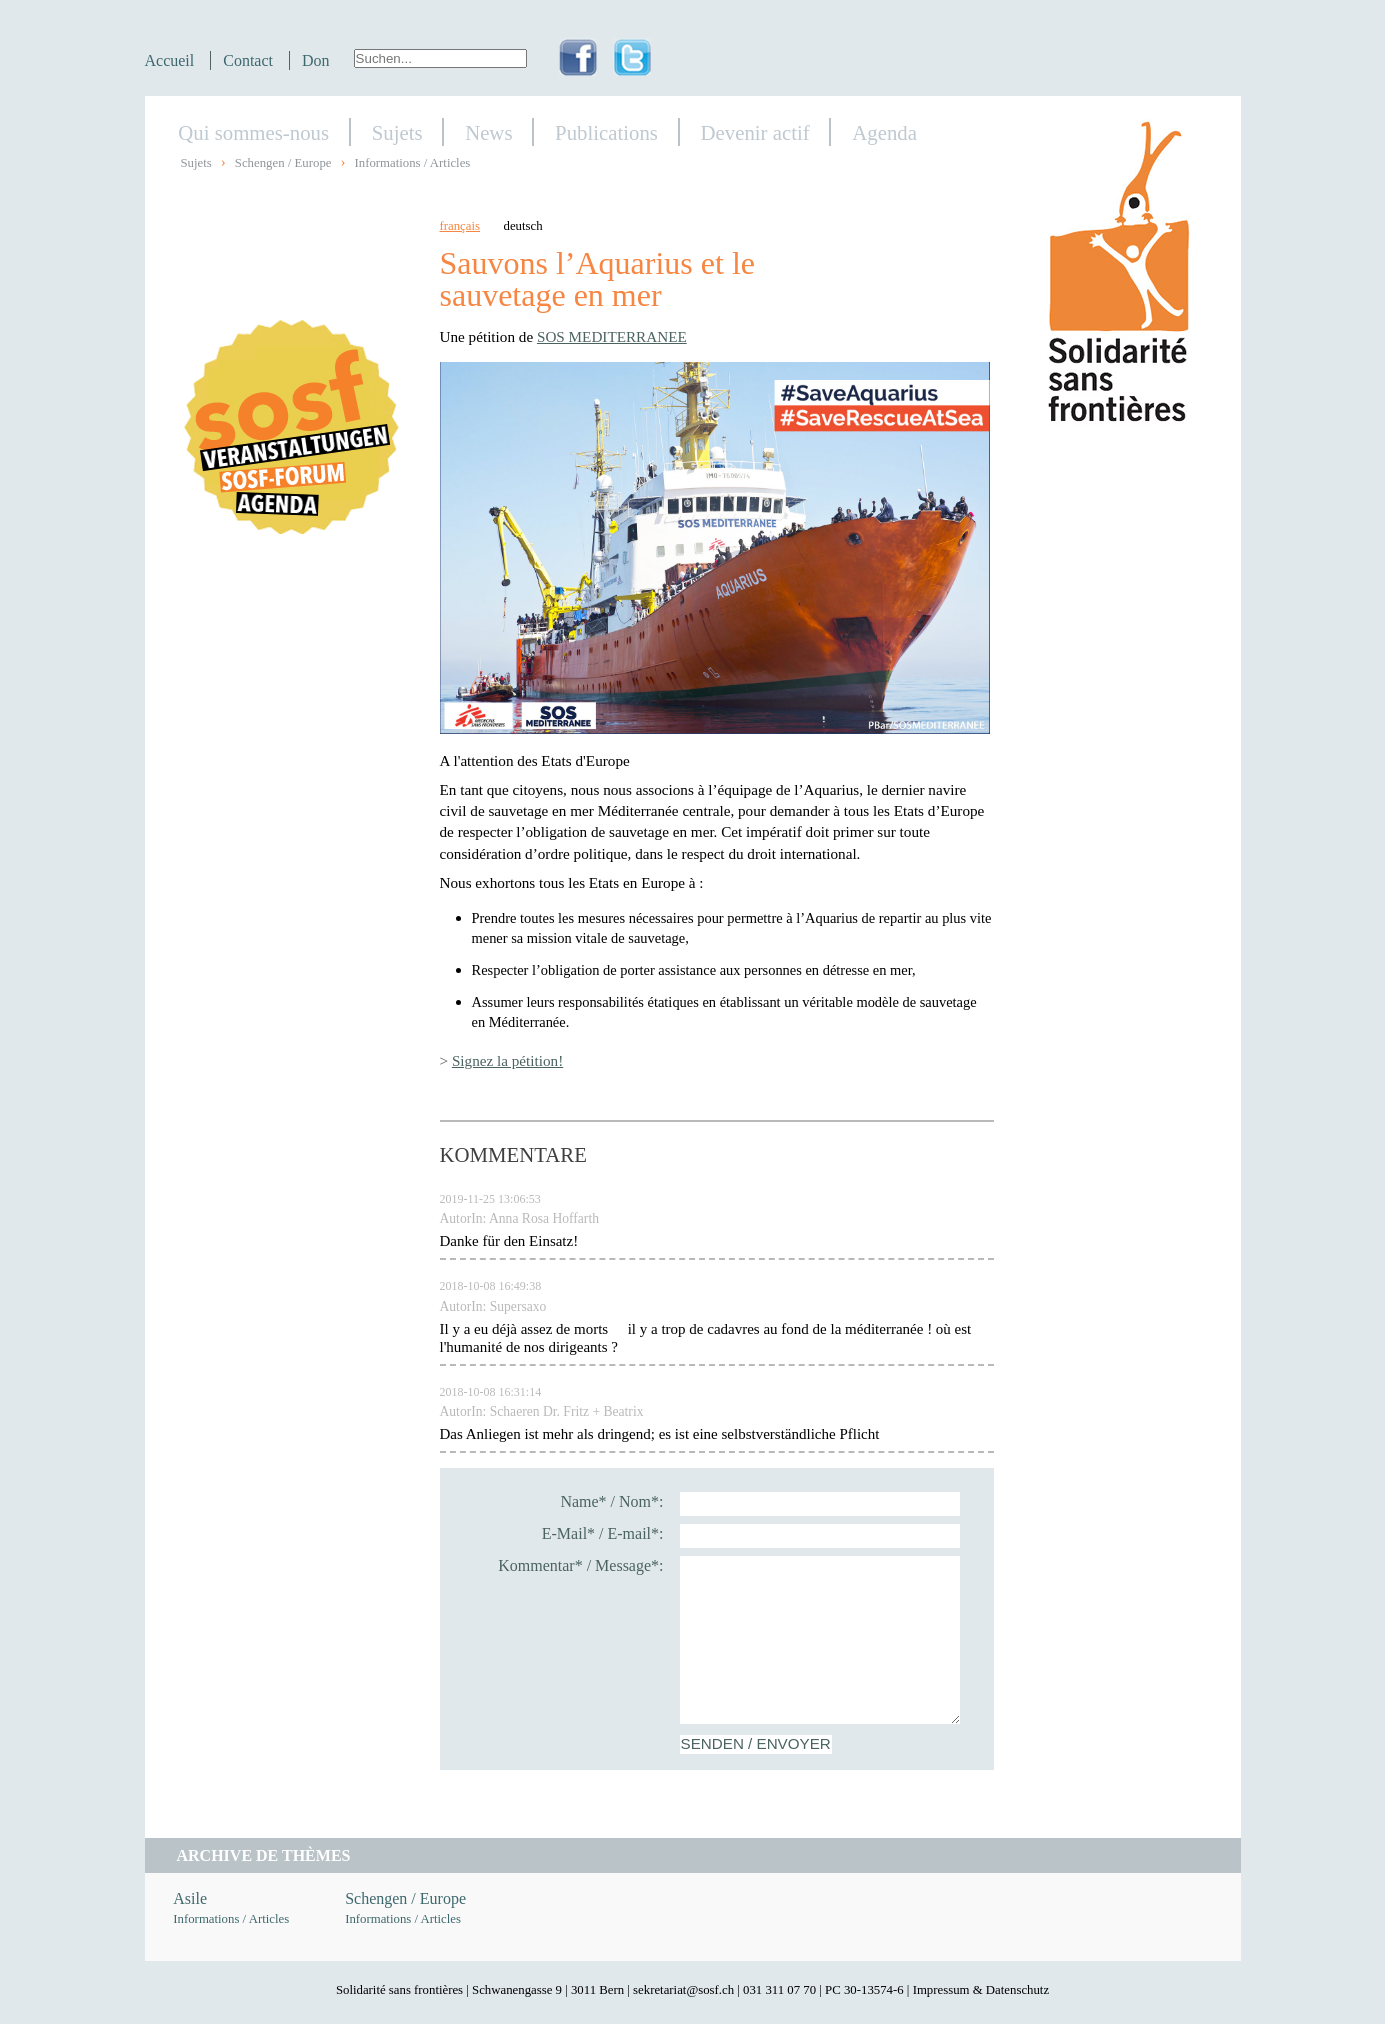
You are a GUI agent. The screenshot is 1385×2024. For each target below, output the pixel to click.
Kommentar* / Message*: (580, 1565)
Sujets (397, 132)
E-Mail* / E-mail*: (603, 1533)
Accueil (170, 60)
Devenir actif (755, 132)
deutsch (523, 226)
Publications (606, 132)
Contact (248, 60)
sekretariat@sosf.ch (683, 1990)
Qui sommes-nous (253, 132)
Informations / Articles (412, 163)
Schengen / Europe (283, 163)
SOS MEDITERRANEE (612, 336)
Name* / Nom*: (611, 1501)
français (460, 226)
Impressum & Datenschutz (981, 1990)
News (488, 132)
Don (316, 60)
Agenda (884, 132)
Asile (190, 1898)
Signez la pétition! (507, 1060)
